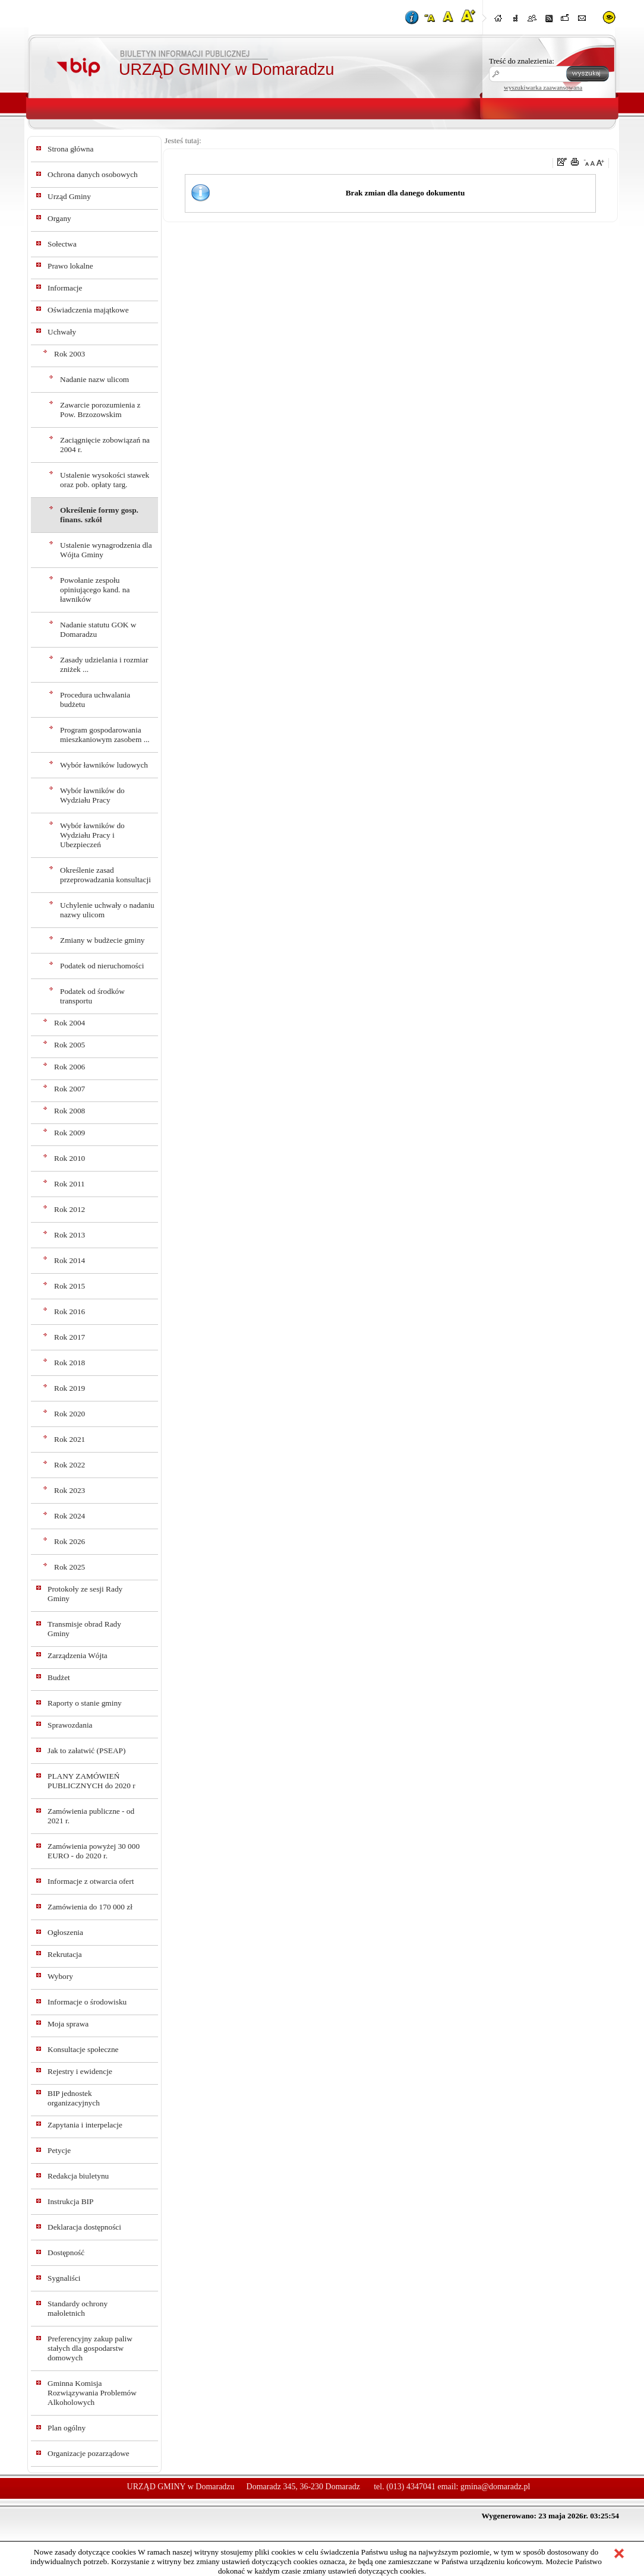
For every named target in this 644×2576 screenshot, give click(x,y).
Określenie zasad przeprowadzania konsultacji (105, 875)
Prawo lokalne (70, 265)
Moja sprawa (68, 2023)
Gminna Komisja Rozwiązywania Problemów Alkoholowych (92, 2393)
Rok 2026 (69, 1541)
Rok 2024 (69, 1515)
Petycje (59, 2150)
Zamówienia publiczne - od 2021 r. (91, 1816)
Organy (59, 218)
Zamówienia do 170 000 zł (90, 1906)
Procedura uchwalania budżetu (95, 699)
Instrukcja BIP (70, 2201)
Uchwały (62, 331)
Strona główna (70, 148)
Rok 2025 (69, 1566)
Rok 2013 (69, 1234)
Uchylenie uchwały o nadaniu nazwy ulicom (107, 910)
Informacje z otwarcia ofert (91, 1881)
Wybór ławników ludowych (104, 764)
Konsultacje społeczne (83, 2049)
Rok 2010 (69, 1158)
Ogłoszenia (65, 1932)
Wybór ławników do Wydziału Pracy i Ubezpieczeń (92, 835)
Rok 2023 (69, 1490)
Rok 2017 (69, 1337)
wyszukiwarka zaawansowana (543, 87)
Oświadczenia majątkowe (88, 309)
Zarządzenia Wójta (78, 1655)
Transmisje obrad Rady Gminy (84, 1629)
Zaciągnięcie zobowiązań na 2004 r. (105, 444)
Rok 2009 (69, 1132)
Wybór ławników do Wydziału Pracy (92, 795)
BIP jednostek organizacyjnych (74, 2098)
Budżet (59, 1677)
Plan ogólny (67, 2427)
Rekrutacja (65, 1954)
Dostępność (66, 2252)
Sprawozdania (70, 1725)
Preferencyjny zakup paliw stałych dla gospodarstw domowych (90, 2348)
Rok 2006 (69, 1066)
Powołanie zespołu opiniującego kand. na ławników (95, 590)
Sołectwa (62, 243)
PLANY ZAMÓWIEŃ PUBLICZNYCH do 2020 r (91, 1781)
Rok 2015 (69, 1285)
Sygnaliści (64, 2278)
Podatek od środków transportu (92, 996)
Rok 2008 (69, 1110)
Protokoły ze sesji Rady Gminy (85, 1593)
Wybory (60, 1976)
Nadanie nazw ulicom (94, 379)
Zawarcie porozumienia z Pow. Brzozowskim (100, 409)
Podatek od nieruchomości (102, 965)
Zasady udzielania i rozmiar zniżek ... (104, 664)
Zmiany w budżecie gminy (102, 940)
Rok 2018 (69, 1362)
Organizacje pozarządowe (89, 2453)
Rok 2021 (69, 1439)
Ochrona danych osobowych (93, 174)
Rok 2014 (69, 1260)
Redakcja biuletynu (78, 2175)
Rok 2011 (69, 1183)
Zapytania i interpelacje (85, 2124)
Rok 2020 (69, 1413)
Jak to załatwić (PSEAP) (86, 1750)
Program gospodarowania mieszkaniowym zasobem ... (105, 734)
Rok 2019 (69, 1388)
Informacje (65, 287)
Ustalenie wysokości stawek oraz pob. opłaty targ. (104, 480)
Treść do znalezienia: (521, 60)
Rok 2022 (69, 1464)
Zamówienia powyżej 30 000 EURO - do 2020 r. (94, 1851)
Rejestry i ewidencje (80, 2071)
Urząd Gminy (69, 196)
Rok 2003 (69, 353)
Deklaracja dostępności (84, 2227)
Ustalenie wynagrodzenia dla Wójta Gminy (106, 550)
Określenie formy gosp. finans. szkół (99, 515)
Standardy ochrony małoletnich (78, 2308)
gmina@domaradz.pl (495, 2486)
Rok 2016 (69, 1311)
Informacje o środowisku (87, 2001)
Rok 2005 (69, 1044)
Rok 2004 (69, 1022)
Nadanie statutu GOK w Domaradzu (98, 629)
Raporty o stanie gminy (85, 1703)
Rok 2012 (69, 1209)
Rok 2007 (69, 1088)
